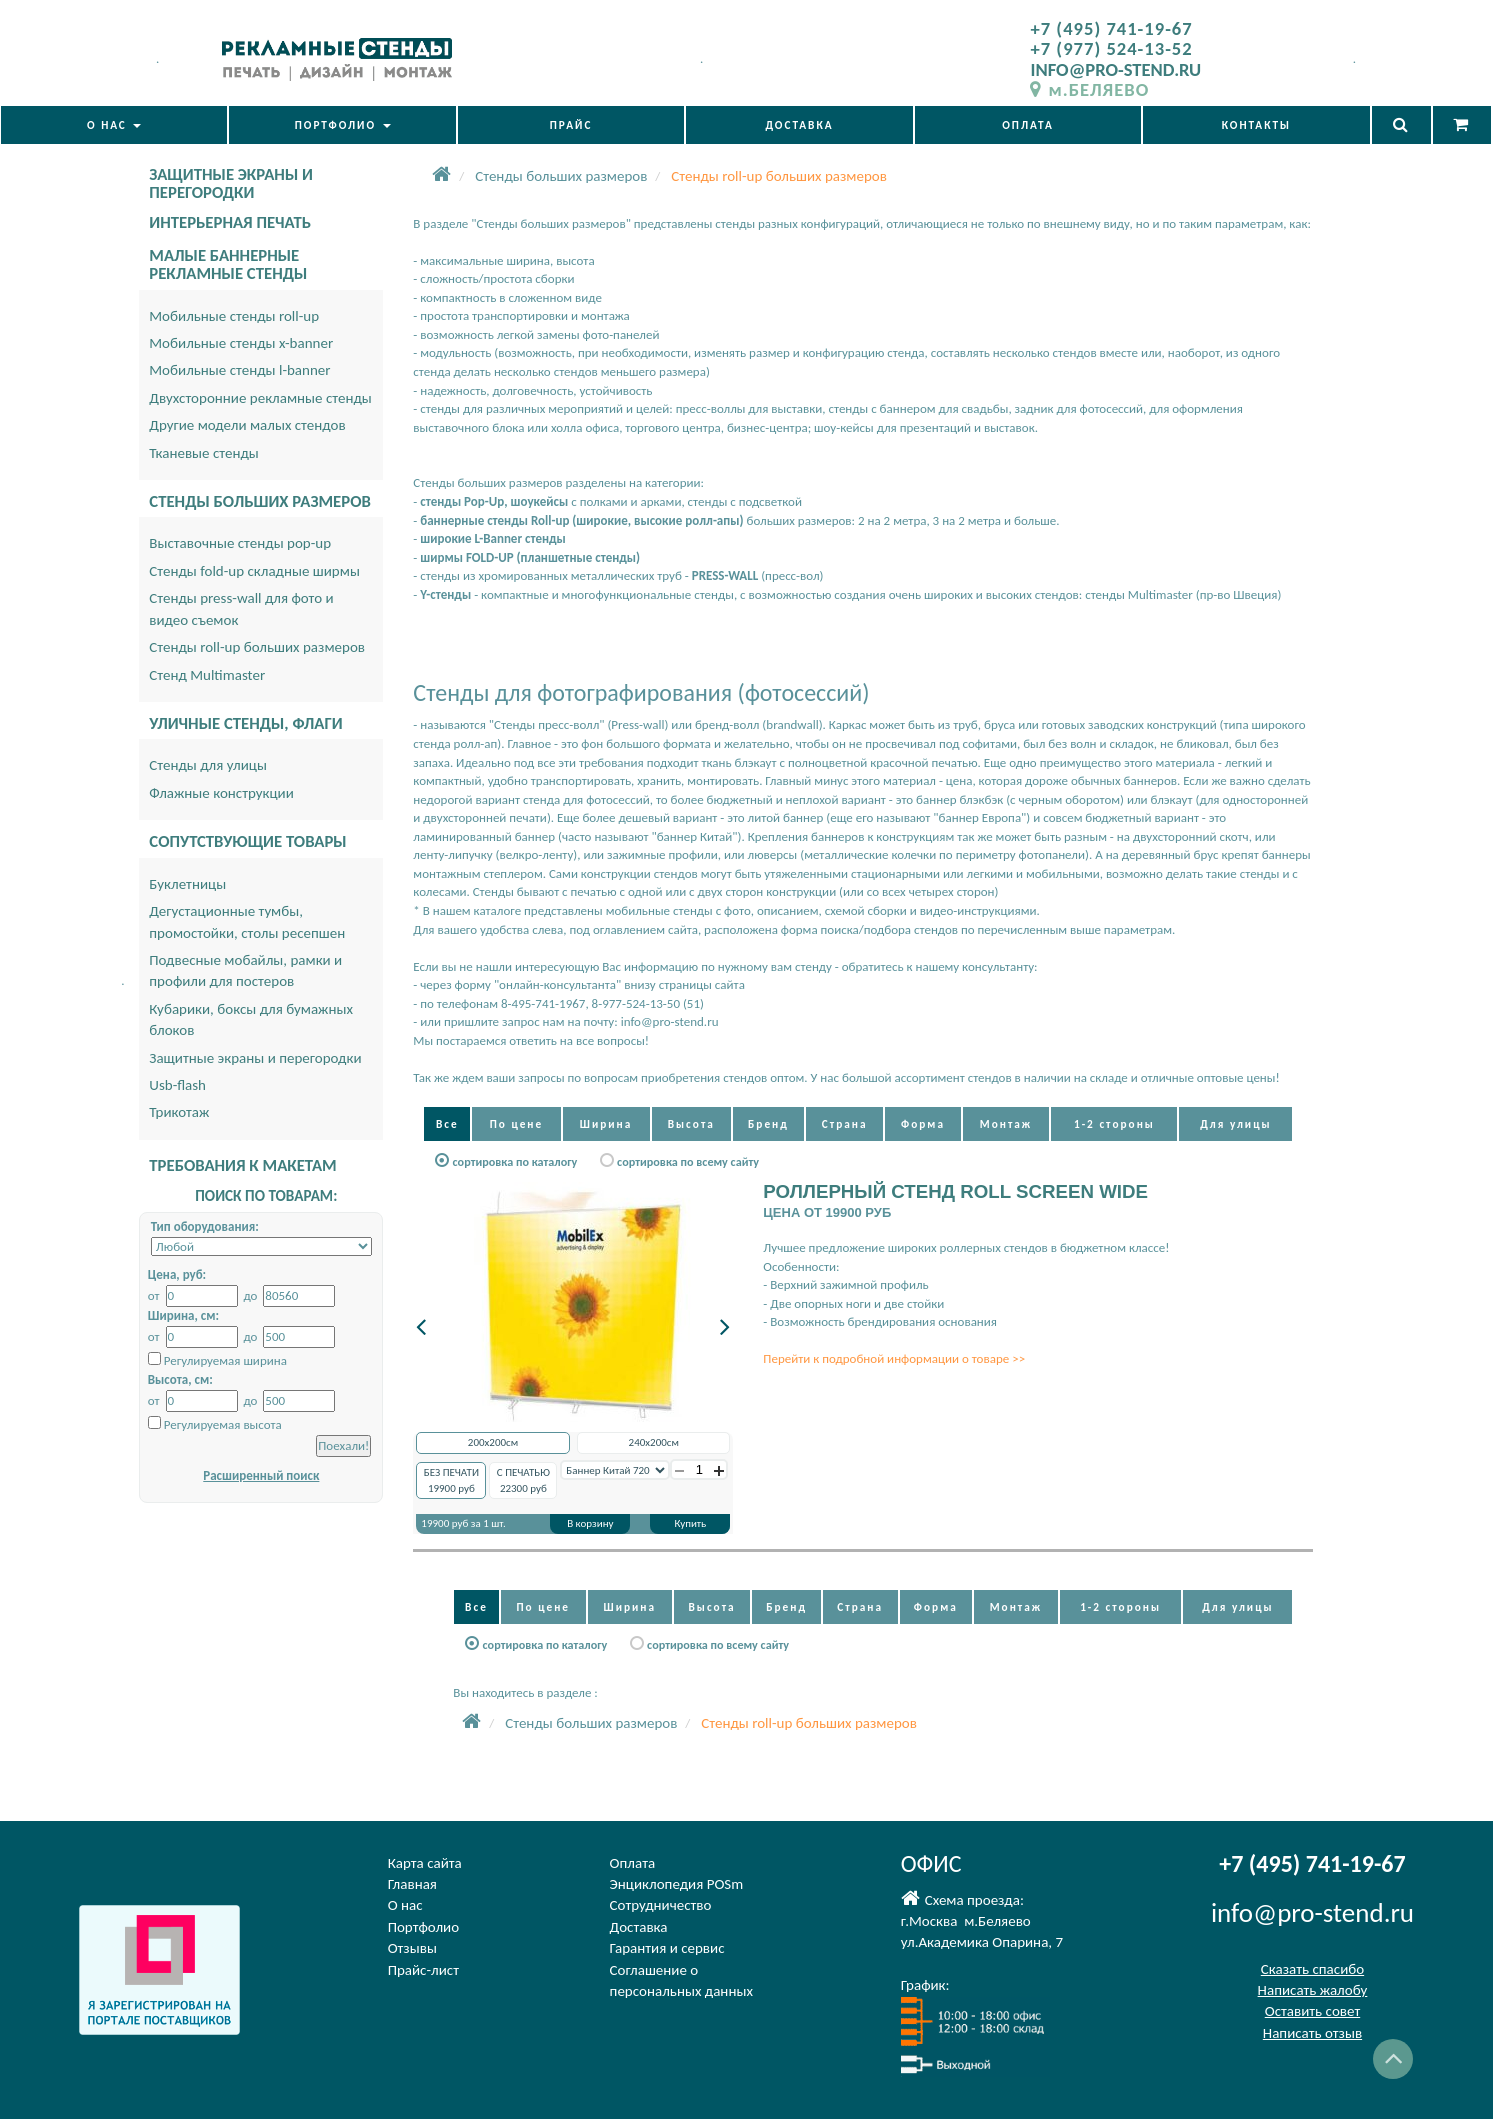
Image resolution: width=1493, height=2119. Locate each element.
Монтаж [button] (1006, 1124)
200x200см (493, 1442)
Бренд (768, 1124)
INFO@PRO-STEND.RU (1115, 69)
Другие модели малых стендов (247, 425)
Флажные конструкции (221, 793)
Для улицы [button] (1235, 1124)
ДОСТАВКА (799, 125)
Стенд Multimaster (207, 675)
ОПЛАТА (1028, 125)
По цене (517, 1124)
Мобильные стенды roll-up (234, 316)
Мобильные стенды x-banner (241, 343)
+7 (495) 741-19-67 (1111, 28)
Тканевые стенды (204, 453)
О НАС (114, 125)
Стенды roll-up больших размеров (257, 647)
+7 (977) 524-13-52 (1111, 48)
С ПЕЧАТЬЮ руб (523, 1481)
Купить (690, 1523)
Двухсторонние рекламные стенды (260, 398)
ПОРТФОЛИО (343, 125)
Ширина (606, 1124)
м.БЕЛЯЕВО (1089, 89)
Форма (923, 1124)
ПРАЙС (571, 125)
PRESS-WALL (725, 575)
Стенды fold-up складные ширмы (254, 571)
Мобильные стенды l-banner (239, 370)
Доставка (639, 1927)
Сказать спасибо (1312, 1969)
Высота (691, 1124)
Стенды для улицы (208, 765)
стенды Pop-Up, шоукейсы (494, 501)
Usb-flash (177, 1085)
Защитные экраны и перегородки (255, 1058)
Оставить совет (1312, 2011)
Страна (845, 1124)
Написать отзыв (1312, 2033)
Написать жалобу (1313, 1990)
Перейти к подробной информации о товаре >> (894, 1358)
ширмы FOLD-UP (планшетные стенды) (530, 557)
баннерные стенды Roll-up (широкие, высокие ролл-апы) (581, 520)
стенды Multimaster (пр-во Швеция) (1183, 594)
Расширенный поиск (261, 1475)
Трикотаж (179, 1112)
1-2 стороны (1114, 1124)
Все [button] (447, 1124)
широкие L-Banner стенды (493, 538)
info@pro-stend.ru (1312, 1912)
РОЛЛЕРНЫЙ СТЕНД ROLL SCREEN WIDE (955, 1191)
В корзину (590, 1523)
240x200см (654, 1442)
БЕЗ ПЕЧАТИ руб (451, 1481)
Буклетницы (187, 884)
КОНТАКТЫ (1256, 125)
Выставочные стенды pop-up (240, 543)
